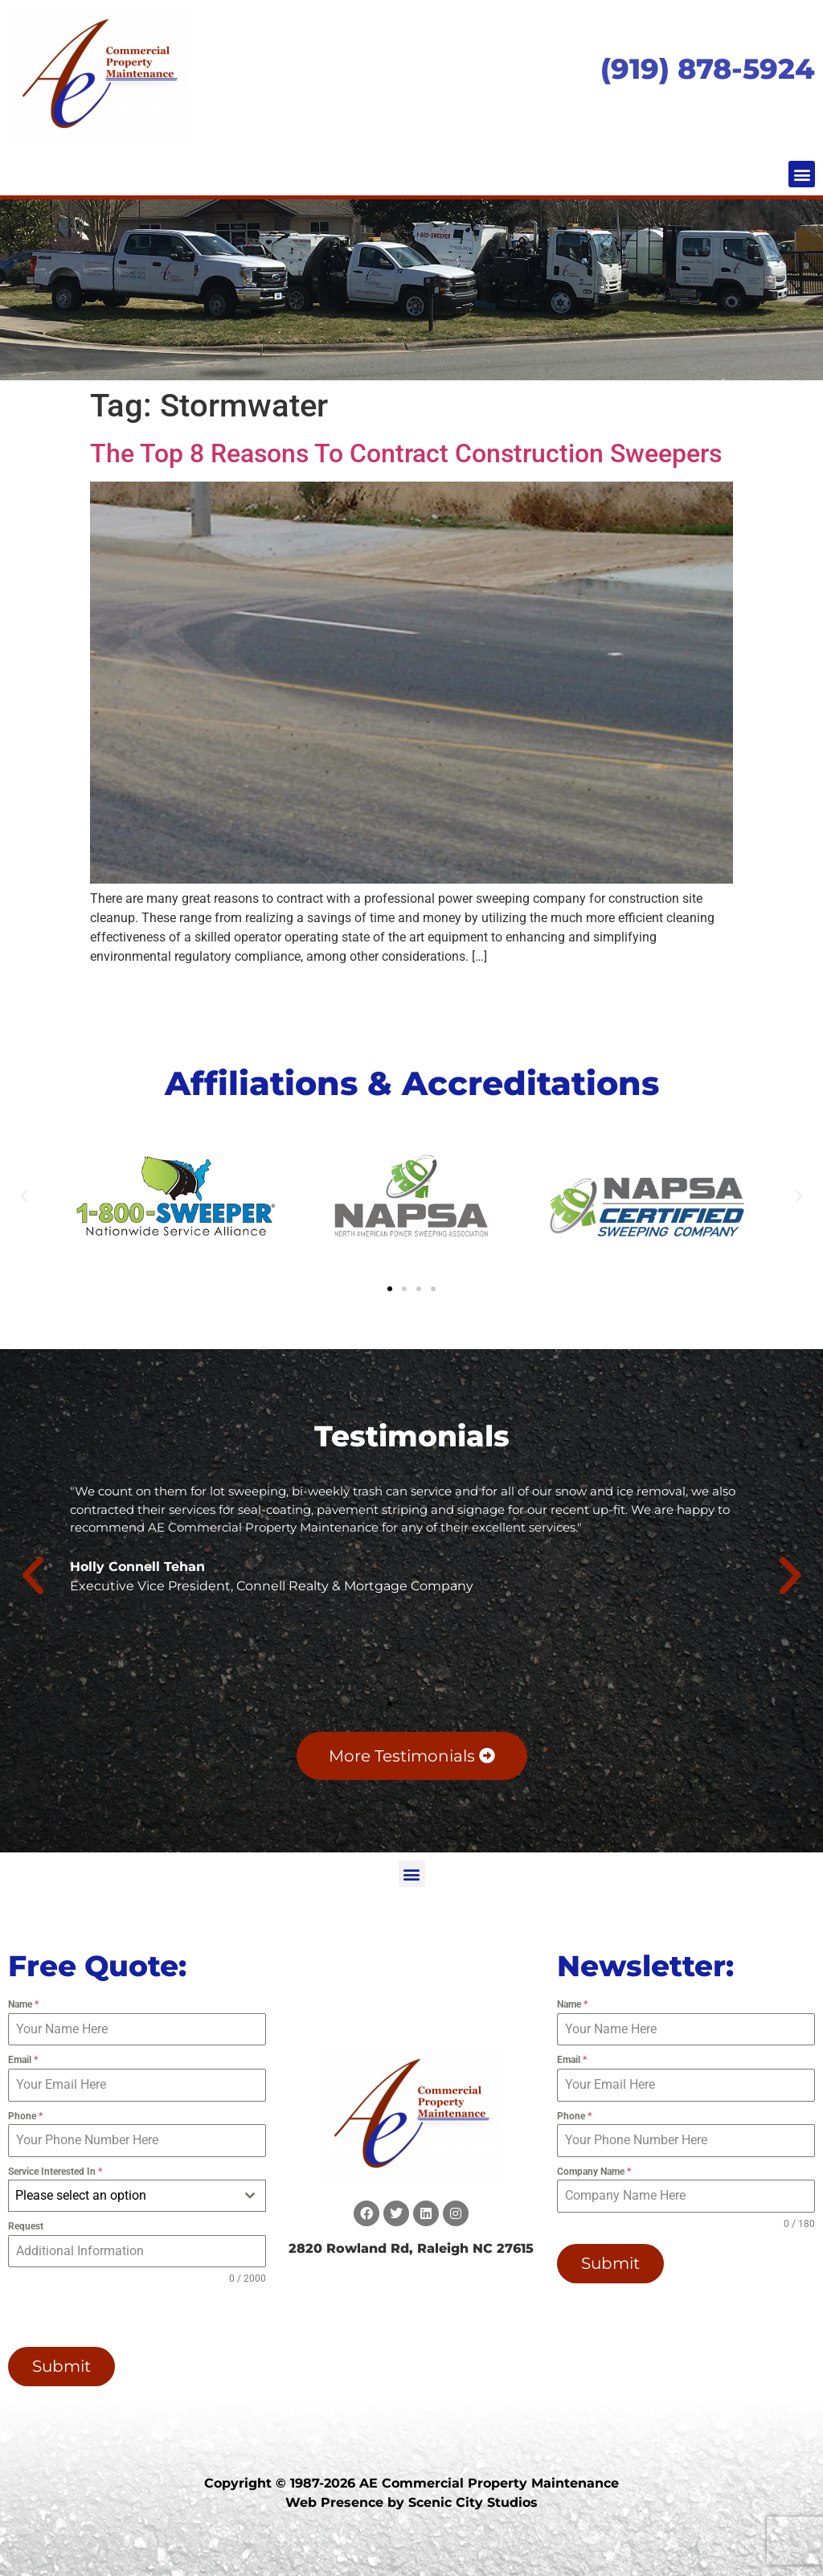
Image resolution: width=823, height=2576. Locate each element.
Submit (61, 2366)
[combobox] (137, 2196)
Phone (25, 2116)
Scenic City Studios (473, 2501)
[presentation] (111, 2316)
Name (23, 2004)
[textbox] (122, 2195)
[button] (801, 174)
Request (25, 2226)
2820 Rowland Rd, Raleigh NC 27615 (411, 2248)
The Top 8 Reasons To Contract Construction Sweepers (406, 453)
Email (23, 2059)
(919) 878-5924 (707, 68)
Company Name (594, 2171)
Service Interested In (55, 2171)
